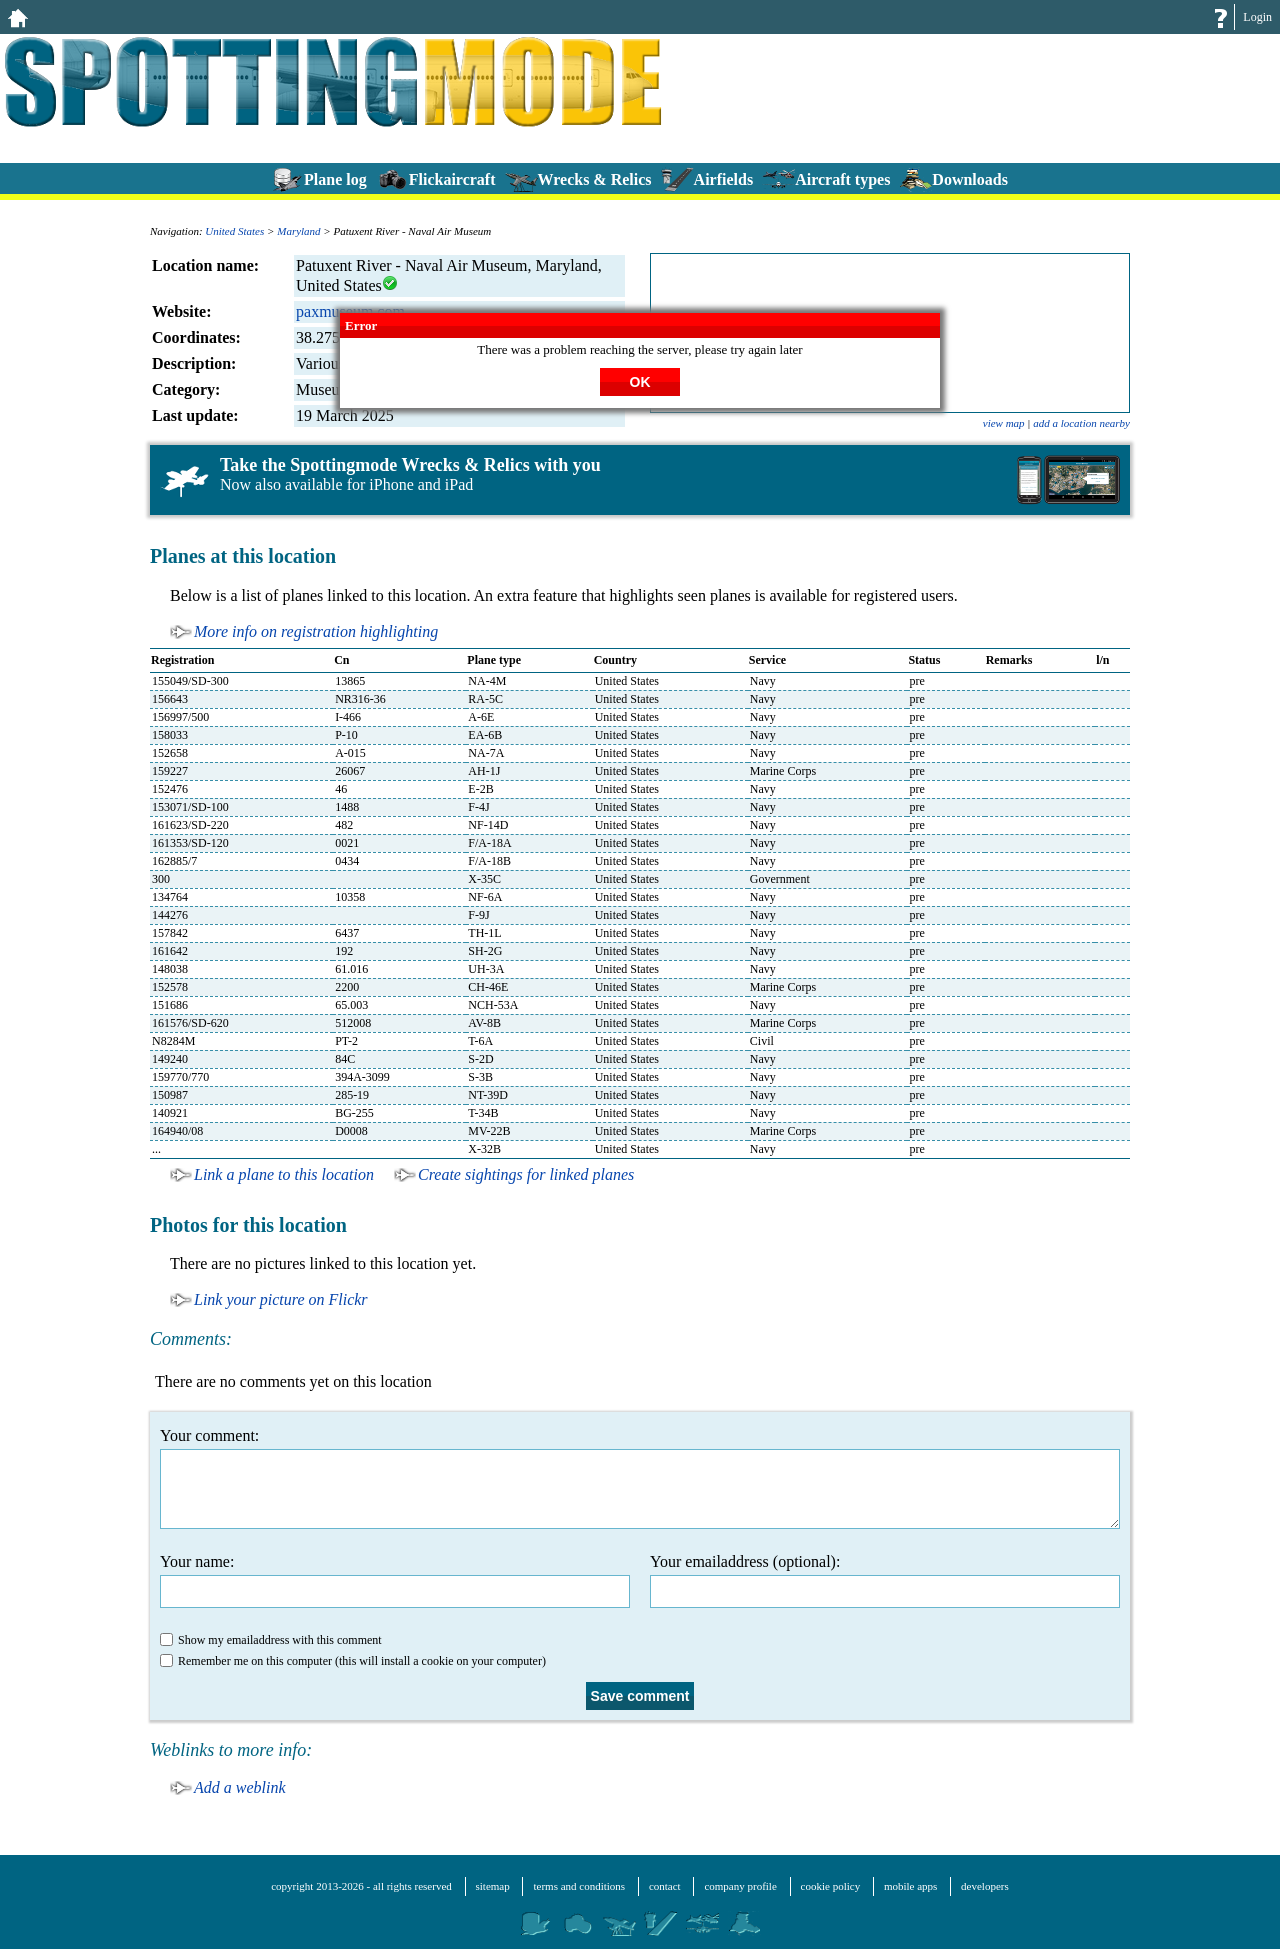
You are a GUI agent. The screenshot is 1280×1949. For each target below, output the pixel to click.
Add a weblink (240, 1787)
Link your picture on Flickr (281, 1299)
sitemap (493, 1886)
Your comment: (640, 1478)
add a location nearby (1081, 423)
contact (665, 1886)
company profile (740, 1886)
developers (985, 1886)
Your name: (395, 1580)
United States (234, 231)
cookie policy (831, 1886)
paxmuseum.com (350, 311)
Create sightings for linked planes (526, 1174)
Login (1257, 17)
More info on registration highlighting (316, 631)
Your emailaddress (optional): (885, 1580)
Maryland (298, 231)
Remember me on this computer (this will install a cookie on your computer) (353, 1661)
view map (1004, 423)
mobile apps (910, 1886)
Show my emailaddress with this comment (271, 1640)
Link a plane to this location (284, 1174)
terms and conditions (579, 1886)
